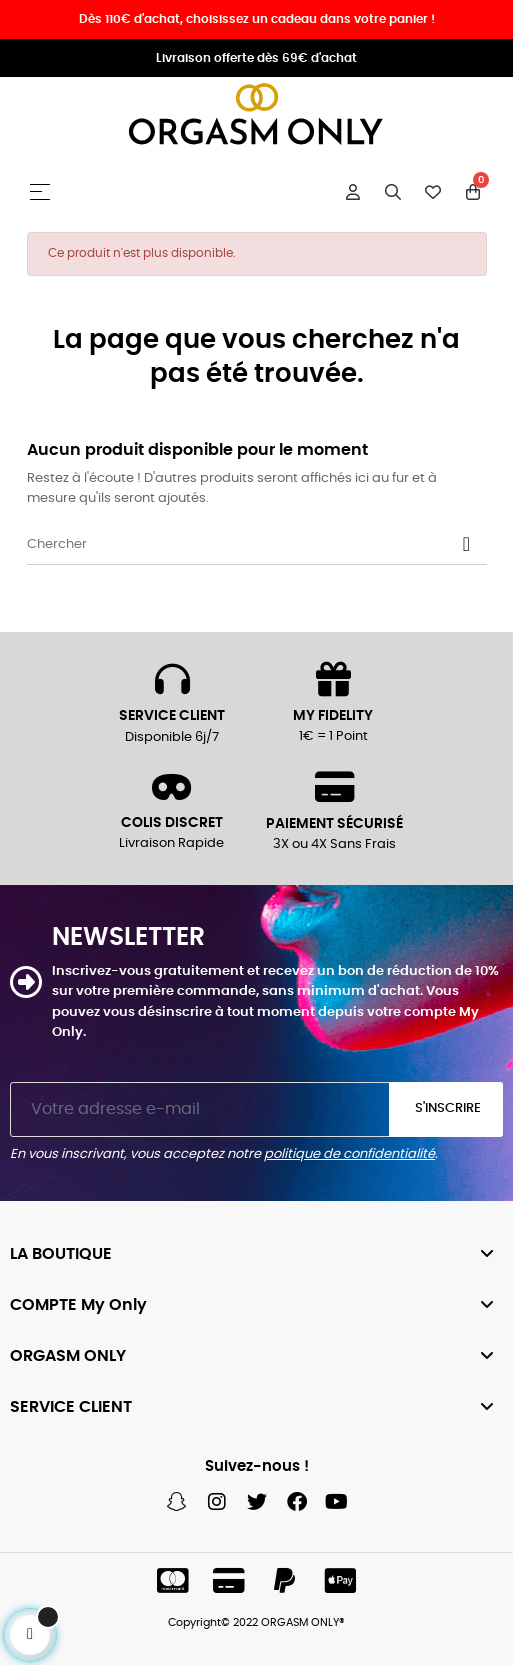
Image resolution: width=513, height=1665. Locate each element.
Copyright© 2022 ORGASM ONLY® (256, 1622)
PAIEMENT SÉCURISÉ (334, 824)
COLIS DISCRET (172, 823)
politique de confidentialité (349, 1154)
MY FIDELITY (333, 716)
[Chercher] (257, 545)
